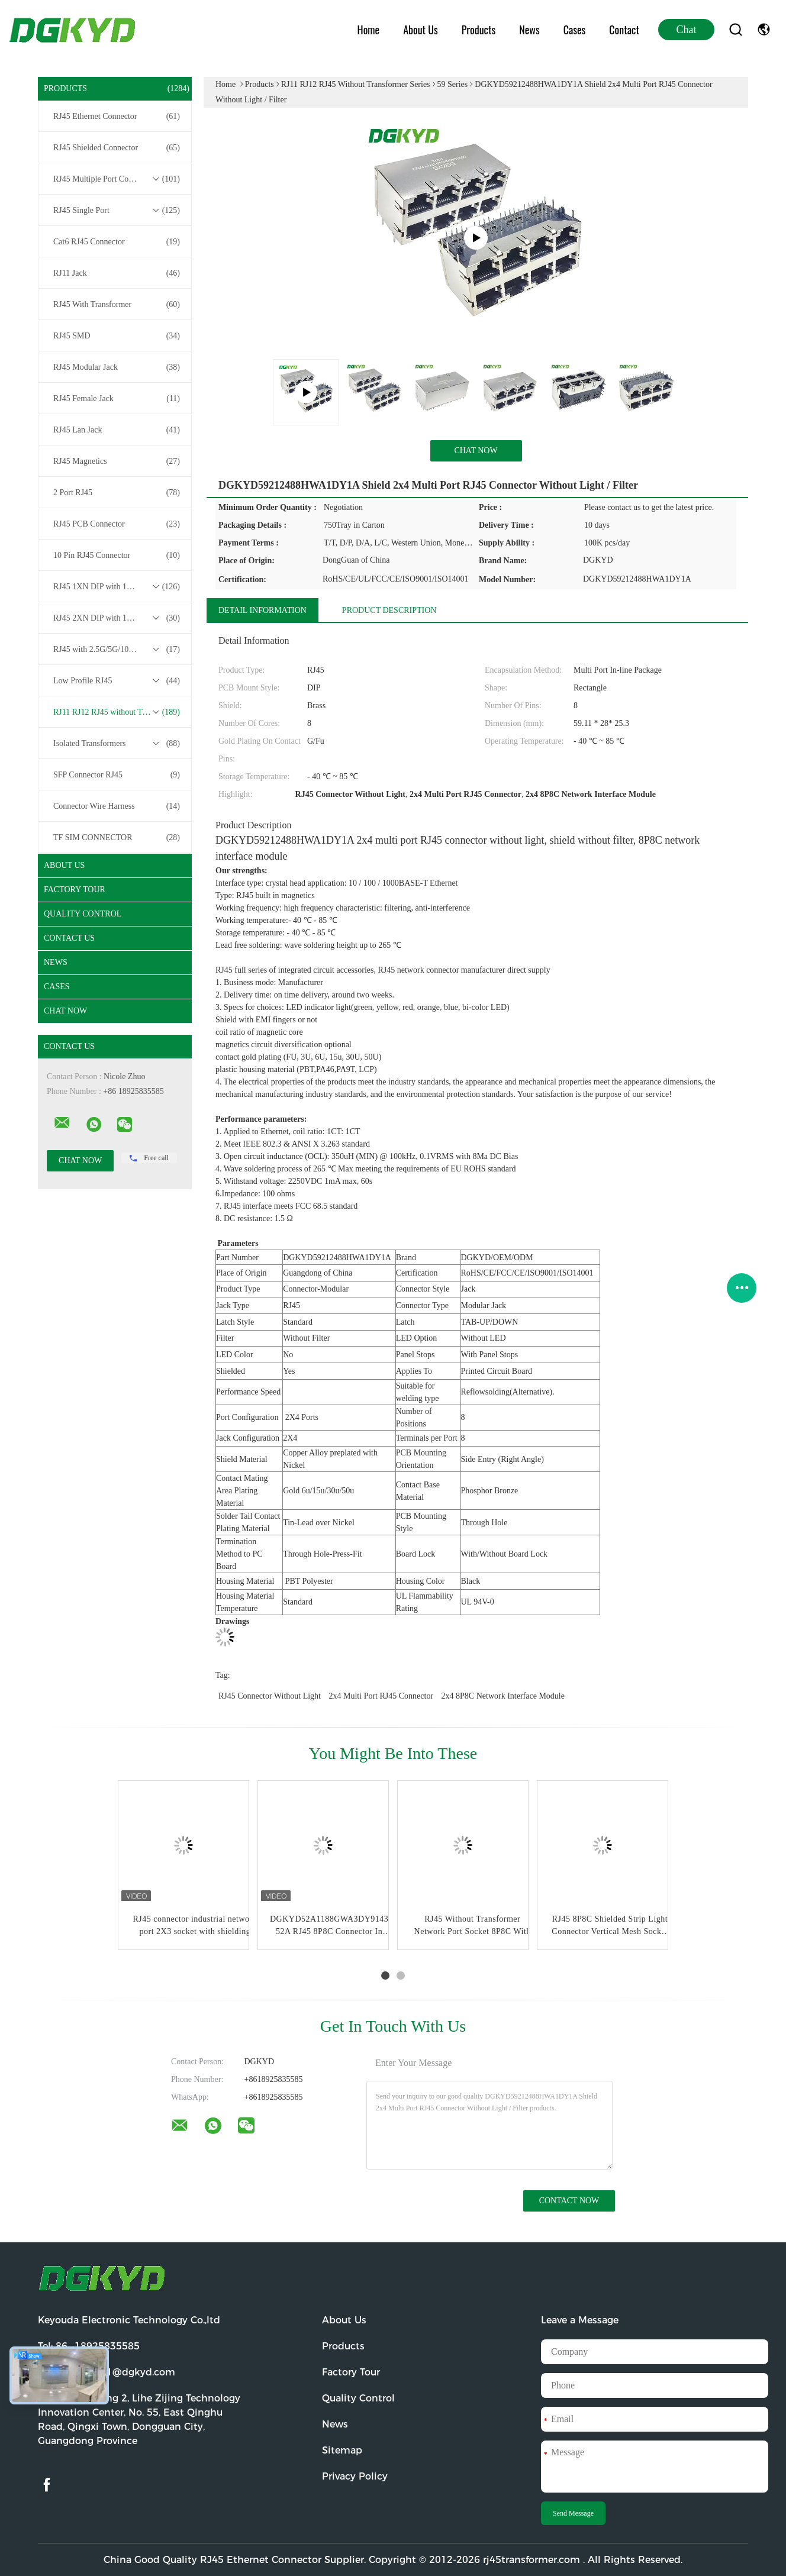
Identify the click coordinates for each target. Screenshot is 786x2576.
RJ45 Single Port (116, 211)
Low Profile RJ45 (116, 681)
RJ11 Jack (116, 273)
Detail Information (262, 610)
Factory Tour (74, 889)
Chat (687, 29)
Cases (574, 29)
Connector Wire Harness (116, 806)
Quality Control (82, 913)
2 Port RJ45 (116, 493)
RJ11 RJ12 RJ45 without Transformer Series (117, 712)
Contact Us (69, 938)
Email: (106, 2372)
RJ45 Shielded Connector (116, 148)
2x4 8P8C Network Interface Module (503, 1695)
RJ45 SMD (116, 336)
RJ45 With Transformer (116, 305)
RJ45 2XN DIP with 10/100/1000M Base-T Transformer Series (117, 618)
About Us (420, 29)
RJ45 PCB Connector (116, 524)
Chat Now (65, 1010)
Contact (624, 29)
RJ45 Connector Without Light (269, 1695)
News (529, 29)
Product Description (389, 610)
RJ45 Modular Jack (116, 367)
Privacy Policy (355, 2476)
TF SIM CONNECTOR (116, 838)
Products (478, 29)
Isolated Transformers (116, 744)
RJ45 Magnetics (116, 461)
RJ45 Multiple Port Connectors (116, 179)
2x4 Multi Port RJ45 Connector (381, 1695)
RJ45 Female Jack (116, 399)
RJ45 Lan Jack (116, 430)
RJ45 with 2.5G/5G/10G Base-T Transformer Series (117, 650)
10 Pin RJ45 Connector (116, 555)
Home (368, 29)
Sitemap (342, 2450)
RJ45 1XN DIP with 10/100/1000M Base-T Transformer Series (117, 587)
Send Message (573, 2513)
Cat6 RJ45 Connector (116, 242)
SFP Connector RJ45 (116, 775)
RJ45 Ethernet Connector (116, 116)
